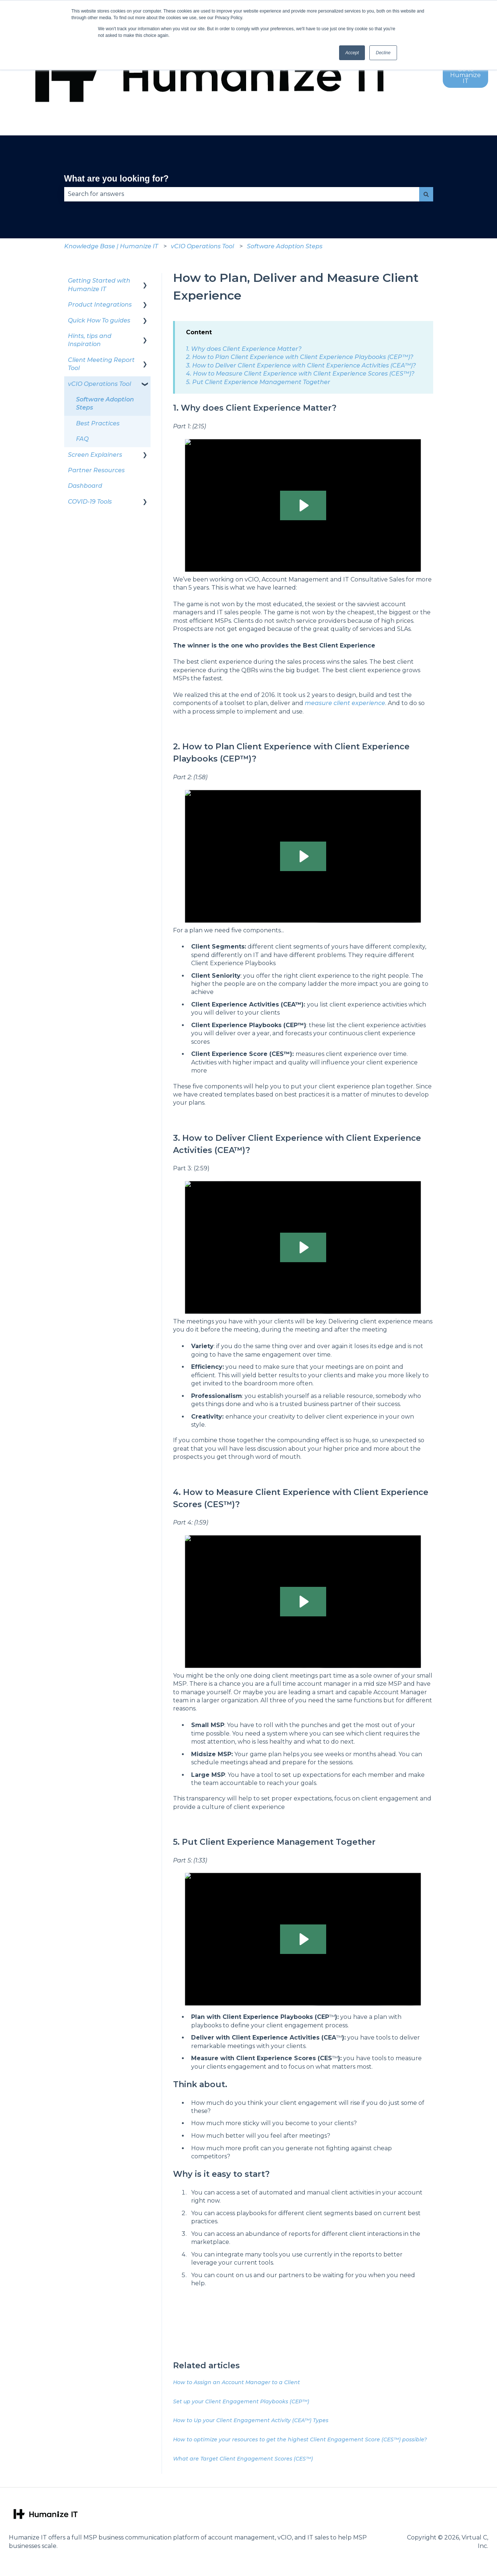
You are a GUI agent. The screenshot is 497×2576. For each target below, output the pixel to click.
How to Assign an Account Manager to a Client (236, 2382)
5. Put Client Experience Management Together (258, 382)
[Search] (426, 194)
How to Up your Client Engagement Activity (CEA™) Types (250, 2420)
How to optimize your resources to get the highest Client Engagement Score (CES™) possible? (300, 2439)
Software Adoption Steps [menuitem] (105, 403)
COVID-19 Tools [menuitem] (90, 501)
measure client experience (345, 703)
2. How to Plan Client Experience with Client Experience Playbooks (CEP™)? (299, 356)
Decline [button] (383, 52)
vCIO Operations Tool (202, 246)
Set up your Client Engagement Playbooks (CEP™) (241, 2401)
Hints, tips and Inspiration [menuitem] (89, 340)
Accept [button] (352, 52)
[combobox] (241, 194)
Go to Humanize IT (465, 75)
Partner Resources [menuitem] (96, 470)
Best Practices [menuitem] (98, 423)
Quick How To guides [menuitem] (99, 320)
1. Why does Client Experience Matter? (243, 348)
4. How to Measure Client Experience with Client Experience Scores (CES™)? (300, 373)
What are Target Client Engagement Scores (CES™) (243, 2458)
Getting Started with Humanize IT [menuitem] (99, 284)
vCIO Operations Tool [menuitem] (99, 383)
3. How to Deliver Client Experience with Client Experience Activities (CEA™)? (301, 365)
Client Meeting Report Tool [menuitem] (101, 364)
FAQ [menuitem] (82, 438)
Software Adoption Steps (284, 246)
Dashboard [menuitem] (85, 485)
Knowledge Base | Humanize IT (111, 246)
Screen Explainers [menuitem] (95, 454)
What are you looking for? (116, 178)
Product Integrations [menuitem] (100, 304)
